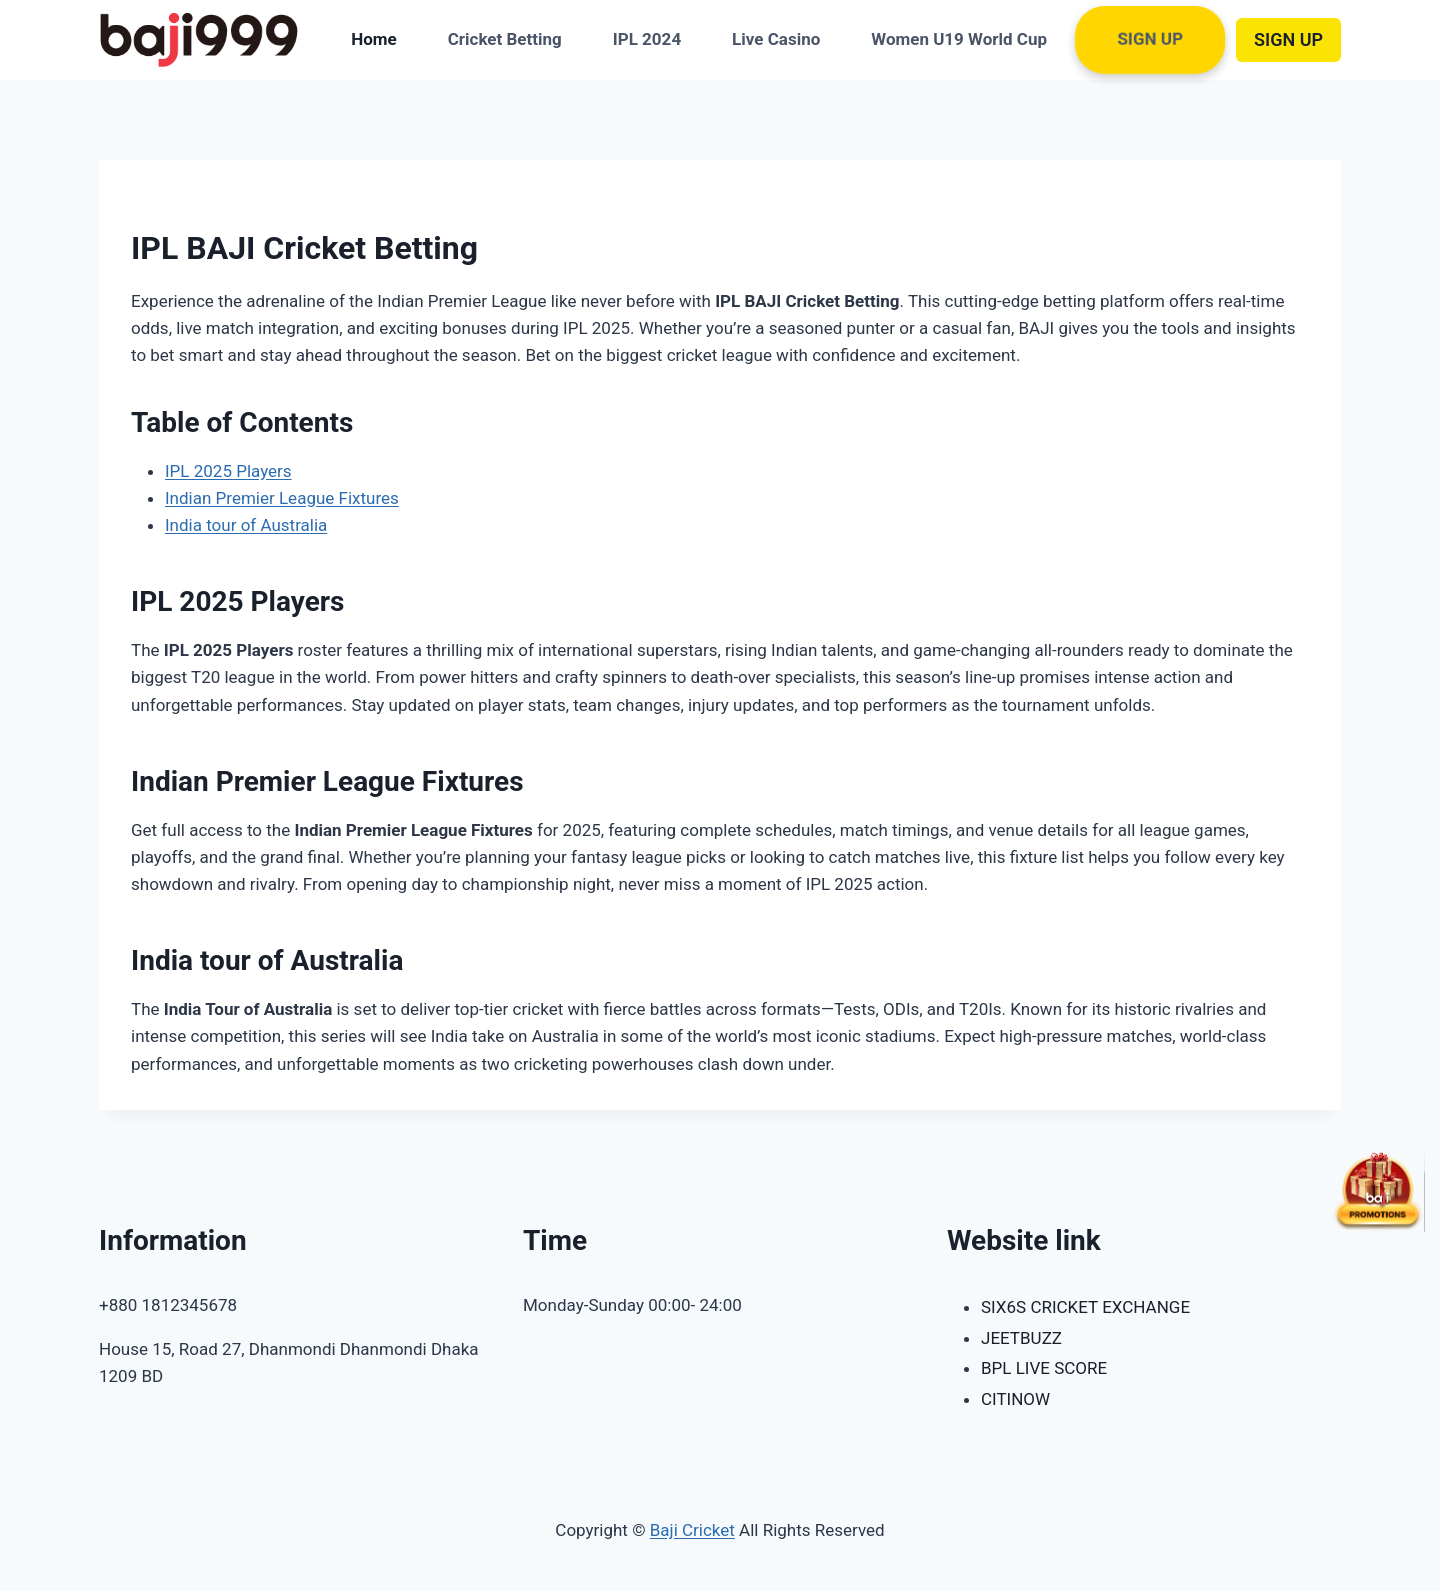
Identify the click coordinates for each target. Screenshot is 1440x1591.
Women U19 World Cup (959, 39)
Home (374, 39)
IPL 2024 (647, 39)
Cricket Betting (505, 39)
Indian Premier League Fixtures (282, 498)
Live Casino (776, 39)
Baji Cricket (692, 1530)
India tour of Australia (246, 525)
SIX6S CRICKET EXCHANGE (1085, 1307)
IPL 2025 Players (228, 471)
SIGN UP (1288, 39)
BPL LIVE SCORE (1044, 1368)
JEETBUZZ (1021, 1338)
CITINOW (1015, 1399)
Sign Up (1151, 39)
